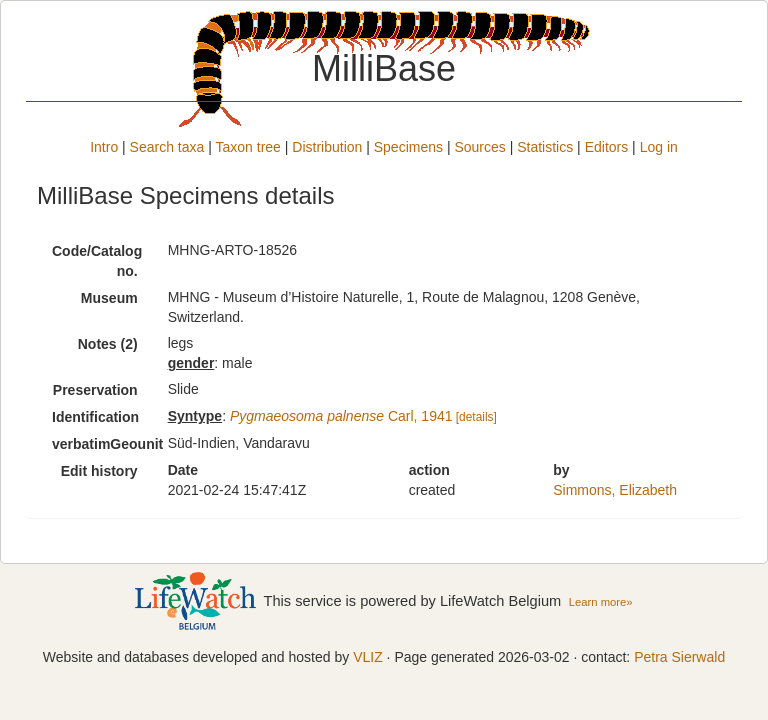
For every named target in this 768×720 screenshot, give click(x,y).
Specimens (408, 147)
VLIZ (368, 657)
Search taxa (167, 147)
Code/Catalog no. (97, 261)
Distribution (327, 147)
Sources (479, 147)
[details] (476, 417)
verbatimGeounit (102, 444)
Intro (104, 147)
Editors (607, 147)
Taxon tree (248, 147)
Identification (95, 417)
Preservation (95, 390)
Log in (659, 147)
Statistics (545, 147)
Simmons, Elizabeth (615, 490)
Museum (109, 298)
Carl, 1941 (341, 416)
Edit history (99, 471)
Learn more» (601, 602)
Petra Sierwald (679, 657)
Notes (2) (108, 344)
